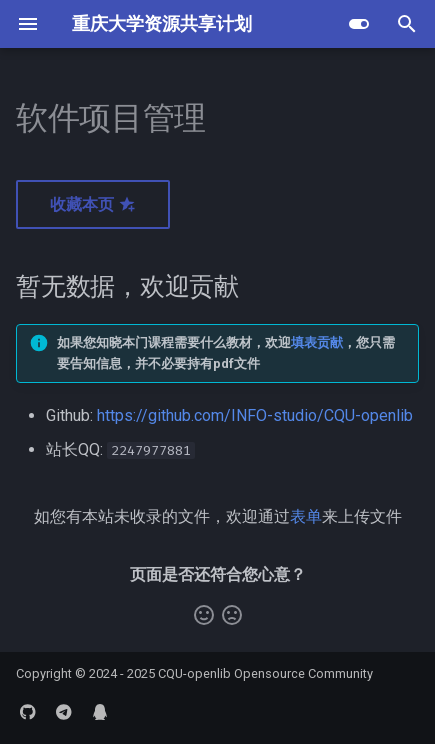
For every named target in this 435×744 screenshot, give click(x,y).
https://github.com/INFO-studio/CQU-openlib (255, 415)
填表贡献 (317, 342)
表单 (306, 516)
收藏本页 (93, 204)
